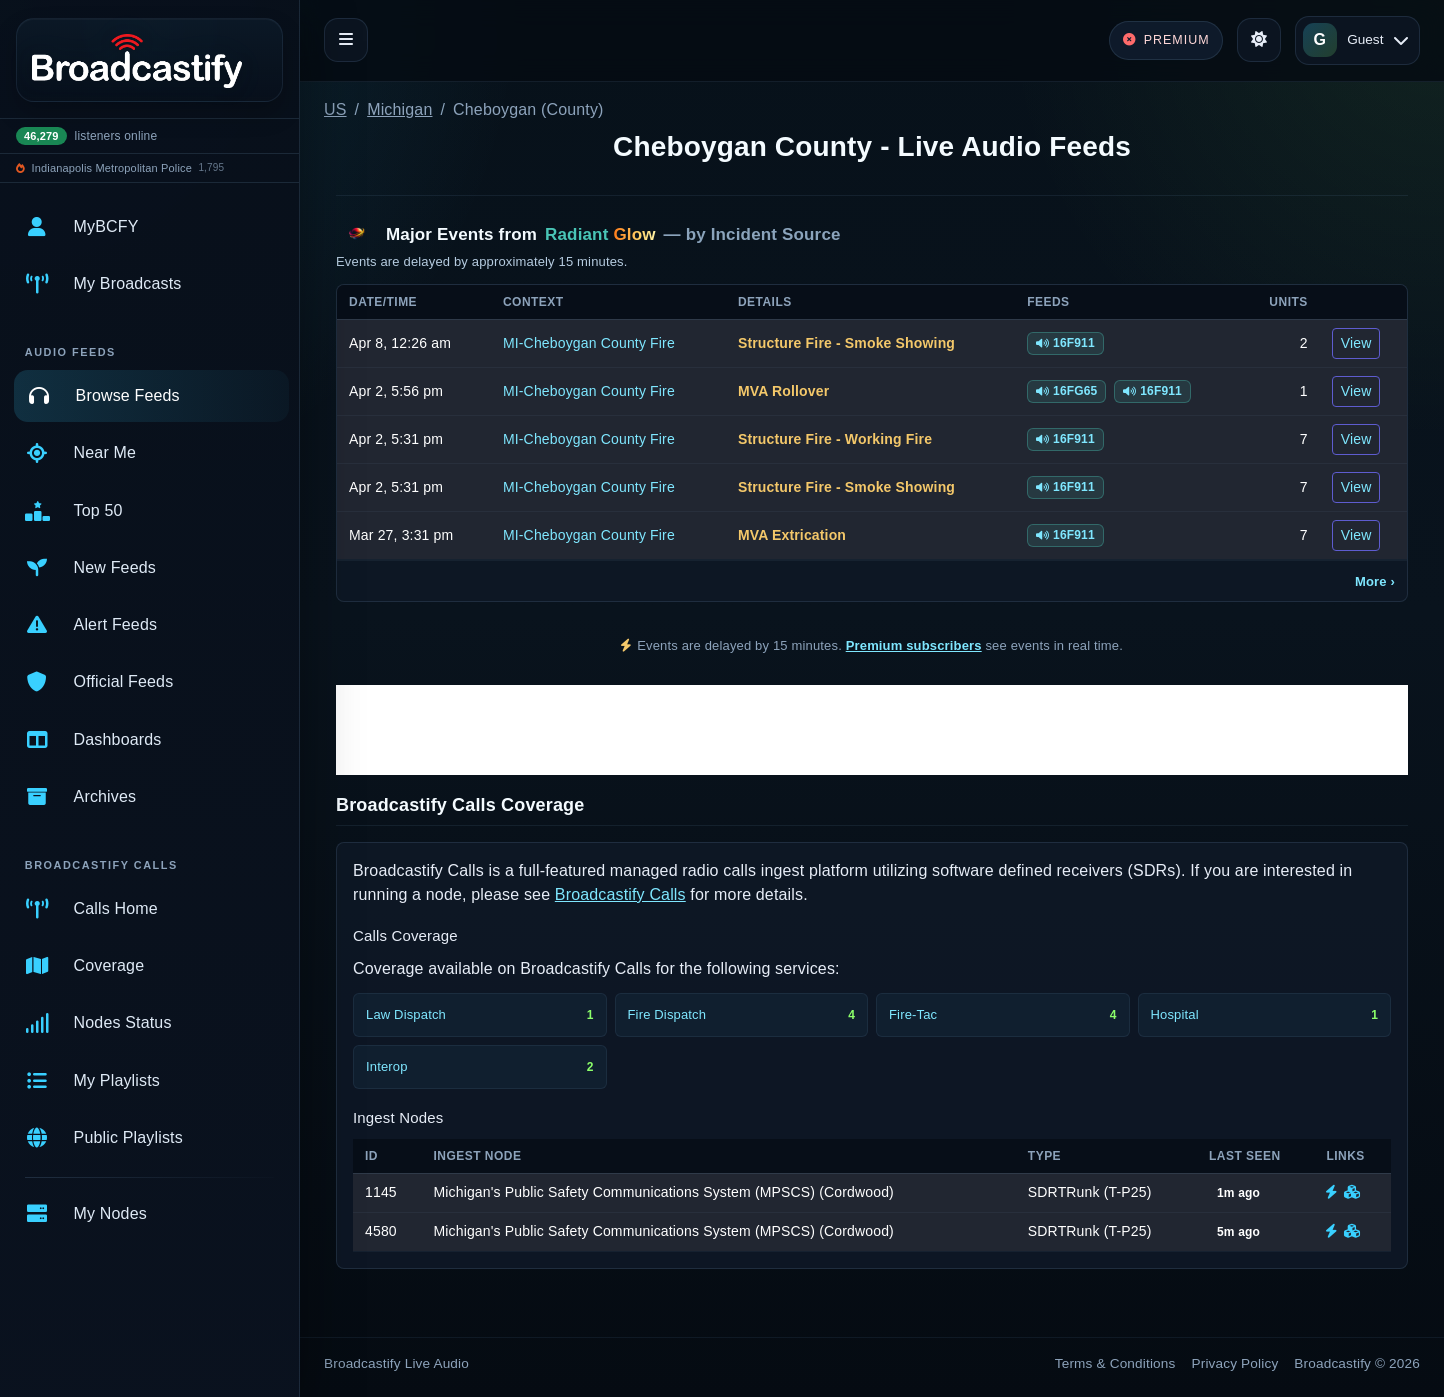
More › (1375, 581)
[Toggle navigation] (346, 40)
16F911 (1065, 343)
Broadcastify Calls (620, 894)
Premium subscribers (914, 645)
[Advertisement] (872, 730)
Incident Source (776, 234)
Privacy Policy (1235, 1363)
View (1356, 343)
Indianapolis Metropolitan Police (112, 168)
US (335, 109)
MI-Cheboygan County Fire (589, 343)
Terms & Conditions (1115, 1363)
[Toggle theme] (1259, 40)
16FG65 (1067, 391)
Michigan (399, 109)
